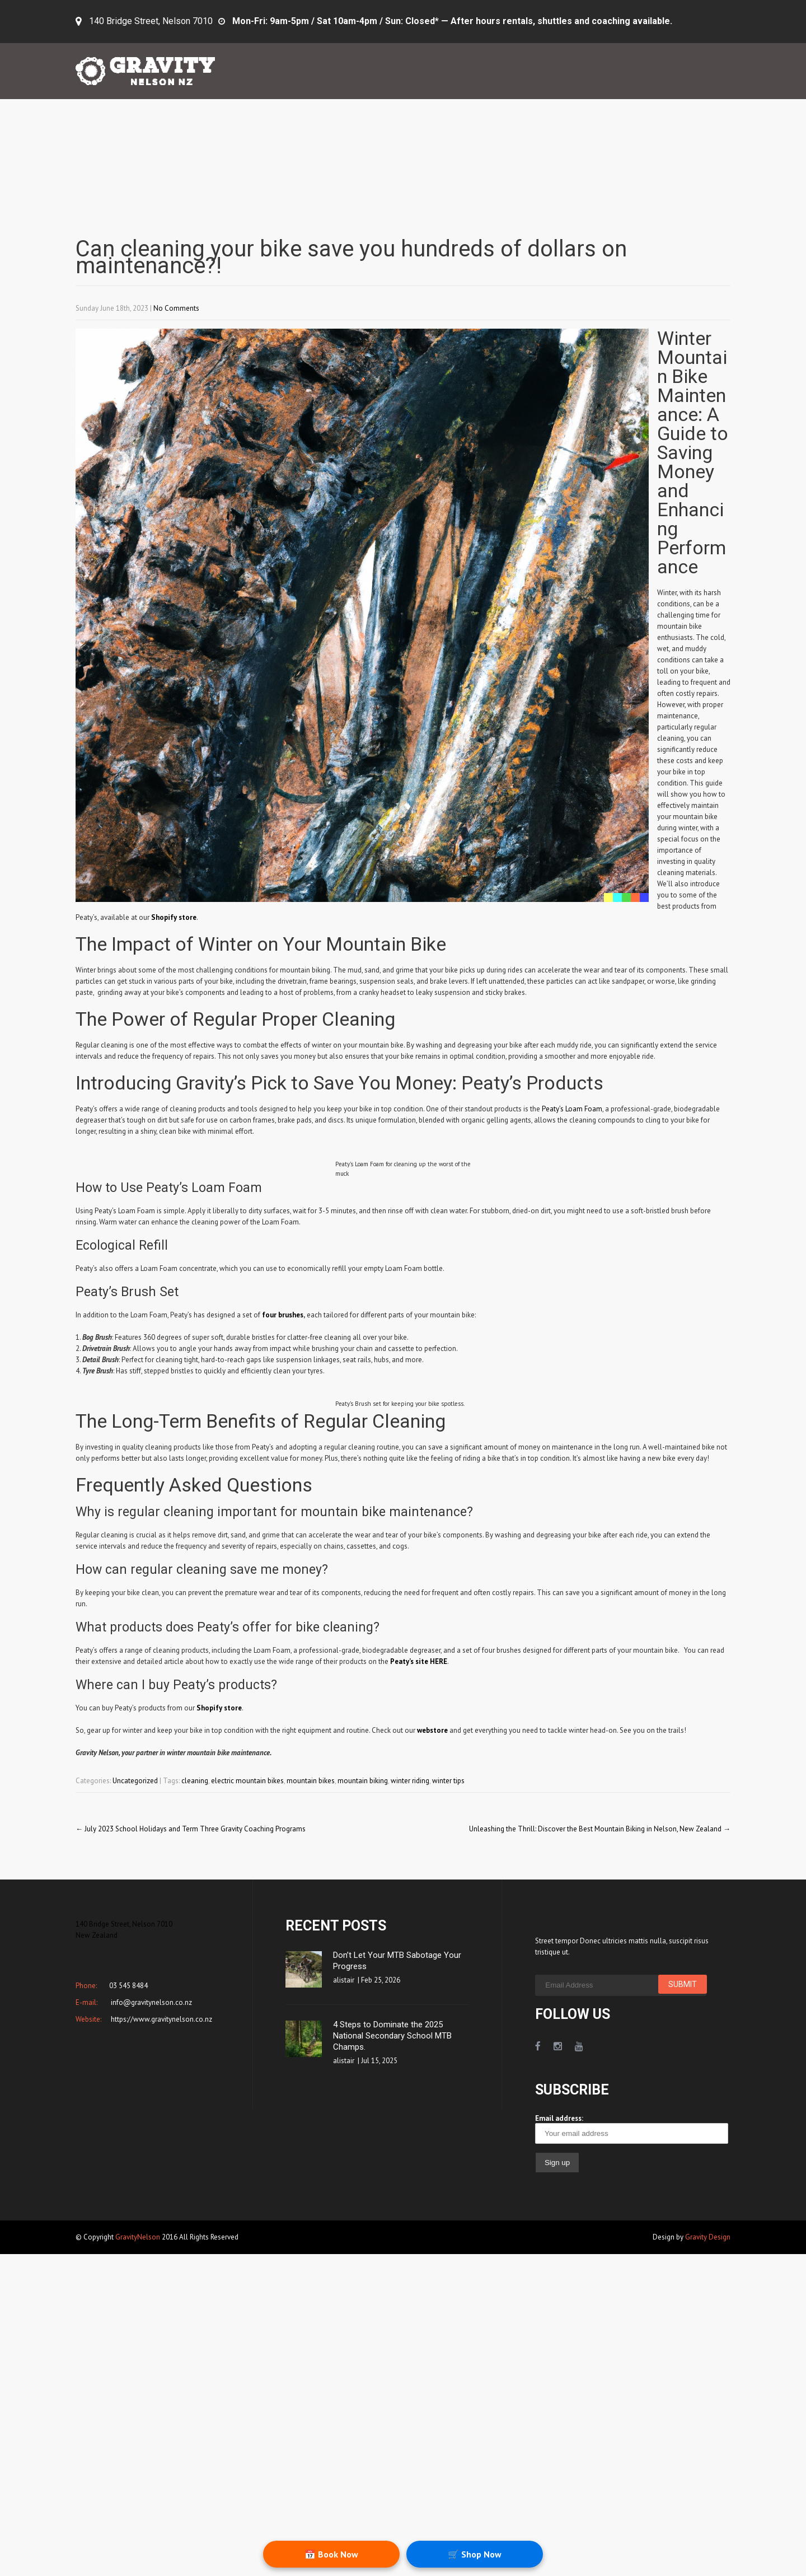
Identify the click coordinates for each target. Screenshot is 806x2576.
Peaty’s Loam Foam (572, 1109)
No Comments (176, 308)
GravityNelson (137, 2237)
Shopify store (173, 917)
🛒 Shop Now (475, 2554)
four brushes (282, 1315)
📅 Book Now (331, 2554)
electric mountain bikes (247, 1780)
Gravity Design (707, 2237)
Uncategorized (135, 1780)
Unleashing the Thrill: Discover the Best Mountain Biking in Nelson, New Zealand (599, 1829)
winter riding (410, 1780)
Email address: (631, 2129)
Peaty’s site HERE (418, 1661)
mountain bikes (311, 1780)
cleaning (194, 1780)
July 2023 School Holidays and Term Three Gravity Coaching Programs (191, 1829)
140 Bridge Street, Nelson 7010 (151, 21)
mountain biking (363, 1780)
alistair (343, 1980)
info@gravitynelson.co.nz (150, 2002)
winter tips (448, 1780)
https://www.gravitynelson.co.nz (160, 2019)
